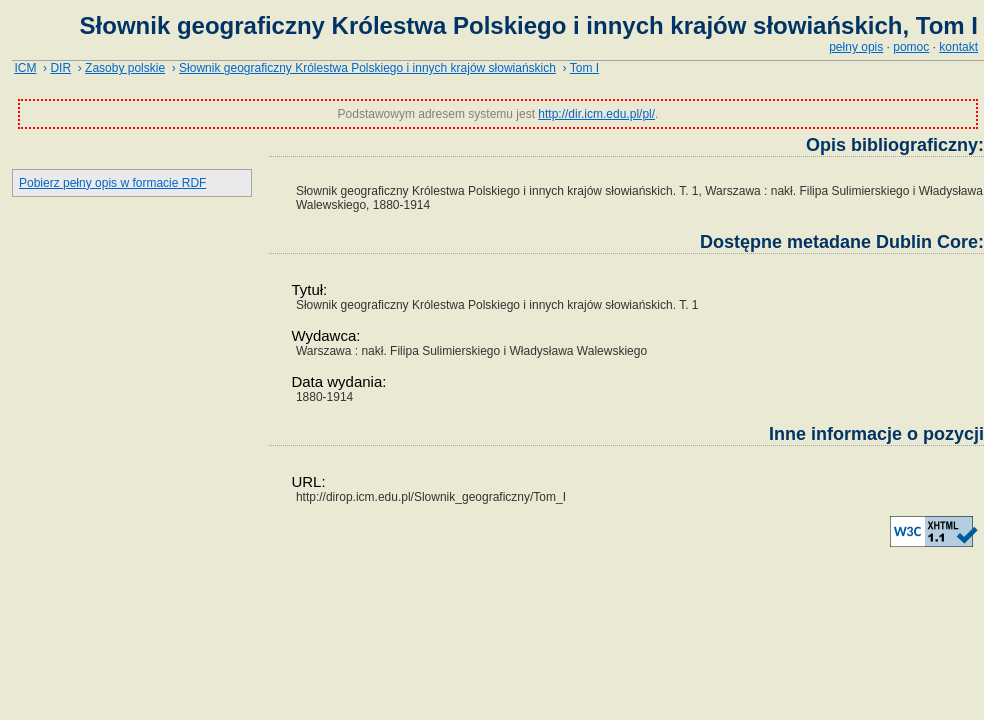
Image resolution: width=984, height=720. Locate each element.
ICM (25, 68)
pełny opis (856, 47)
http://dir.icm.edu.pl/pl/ (596, 114)
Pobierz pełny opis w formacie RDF (112, 183)
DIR (60, 68)
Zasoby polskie (125, 68)
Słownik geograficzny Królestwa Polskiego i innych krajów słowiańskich (367, 68)
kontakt (958, 47)
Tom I (584, 68)
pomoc (911, 47)
